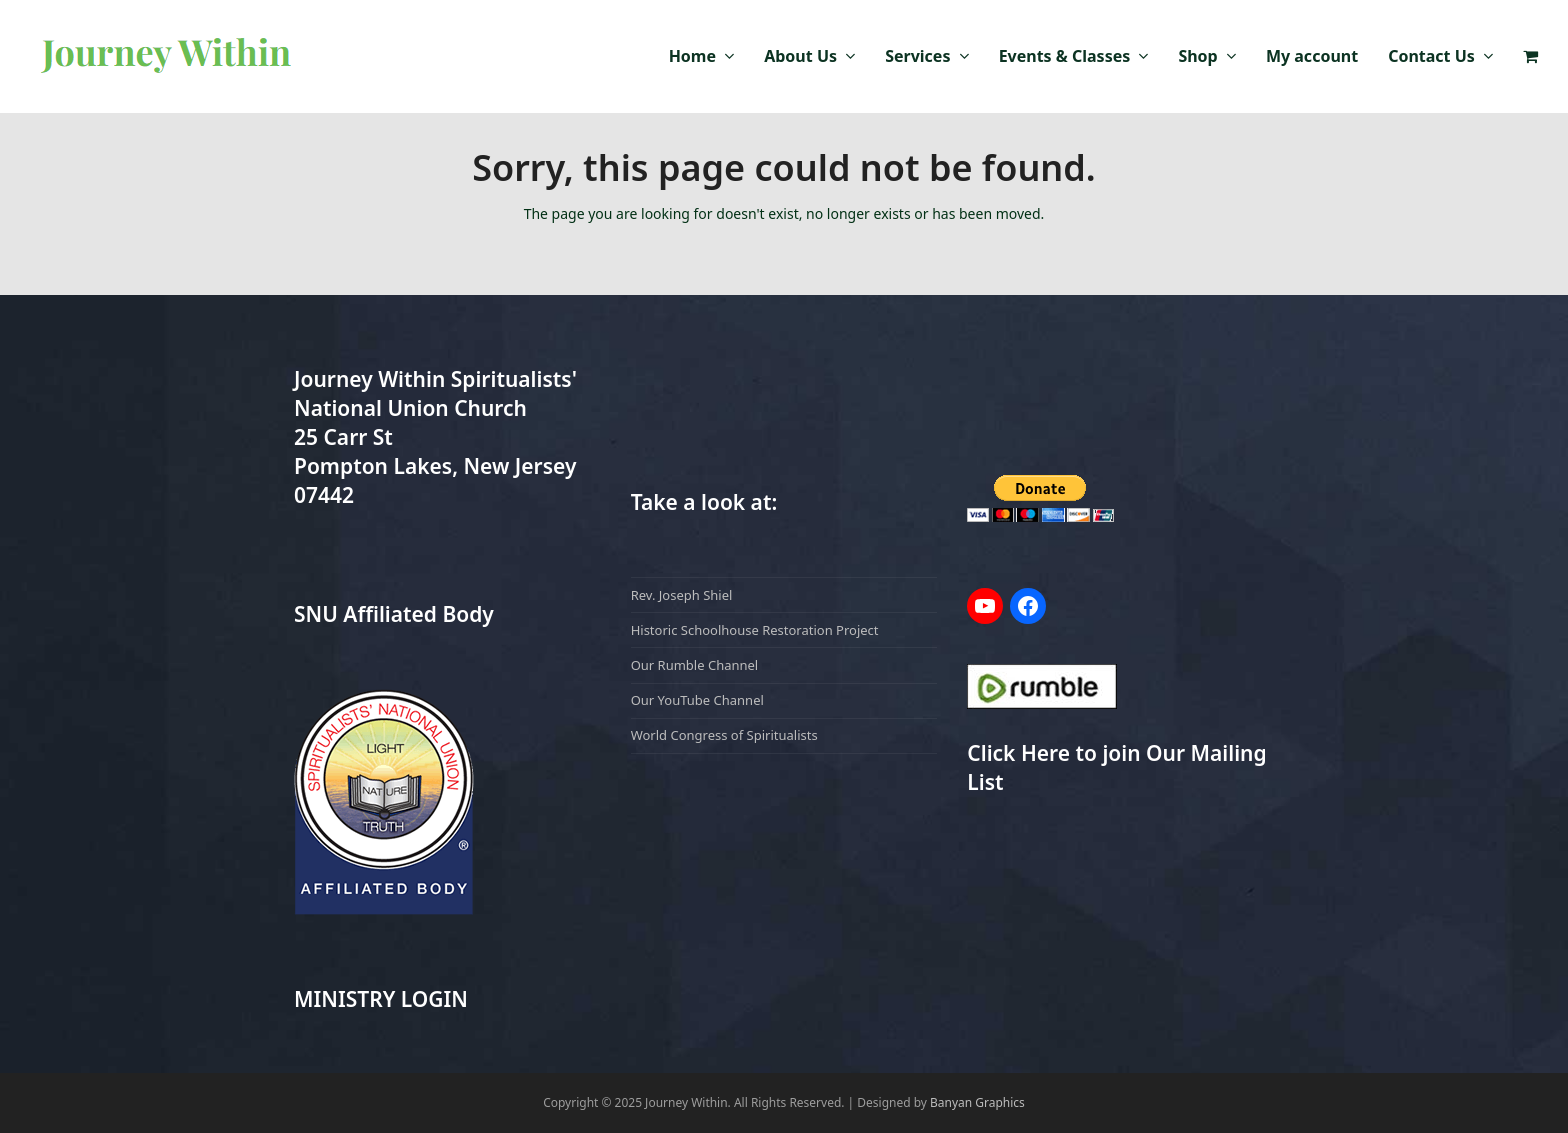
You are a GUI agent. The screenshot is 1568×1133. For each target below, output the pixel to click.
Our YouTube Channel (697, 700)
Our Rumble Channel (695, 665)
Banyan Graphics (977, 1102)
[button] (1530, 57)
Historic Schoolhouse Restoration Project (755, 630)
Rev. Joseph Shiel (682, 595)
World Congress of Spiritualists (724, 735)
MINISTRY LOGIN (381, 999)
